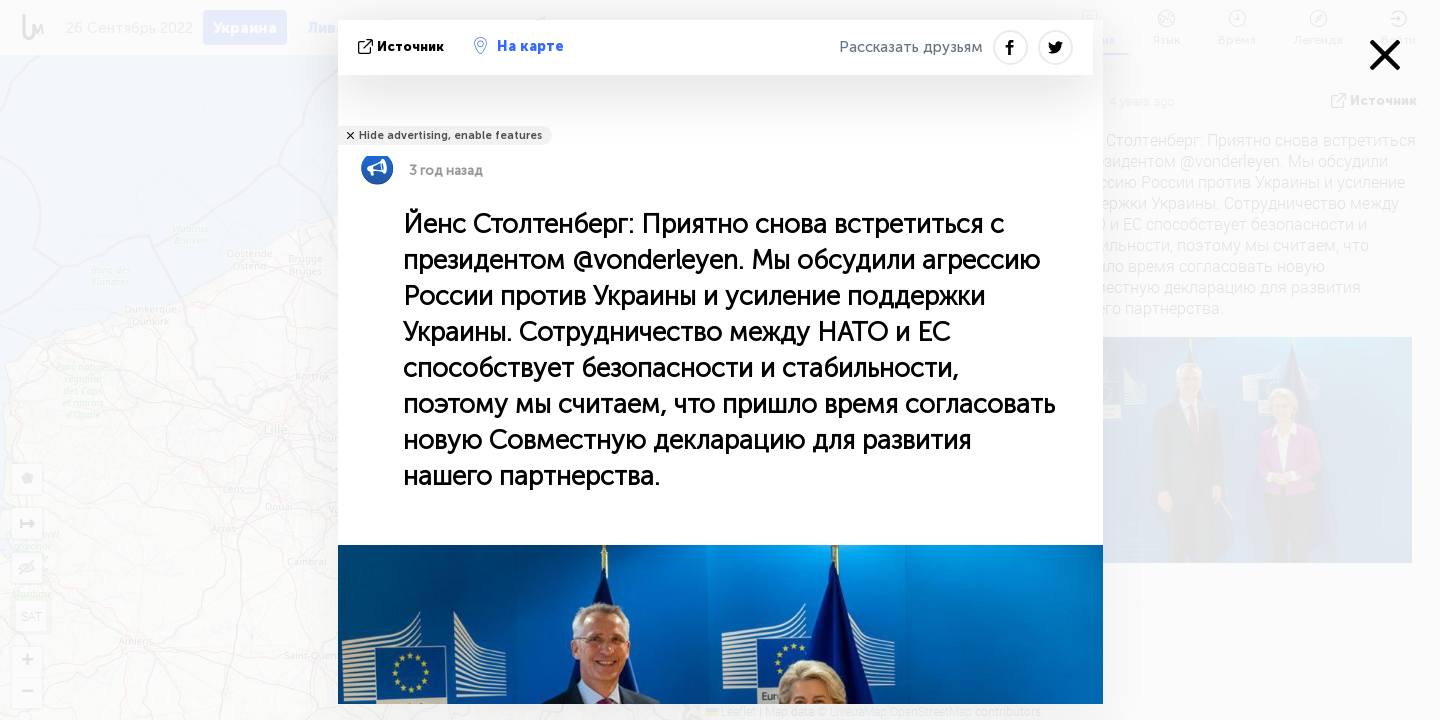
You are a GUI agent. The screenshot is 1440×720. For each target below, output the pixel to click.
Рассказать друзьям (911, 47)
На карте (519, 46)
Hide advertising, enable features (450, 135)
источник (403, 46)
